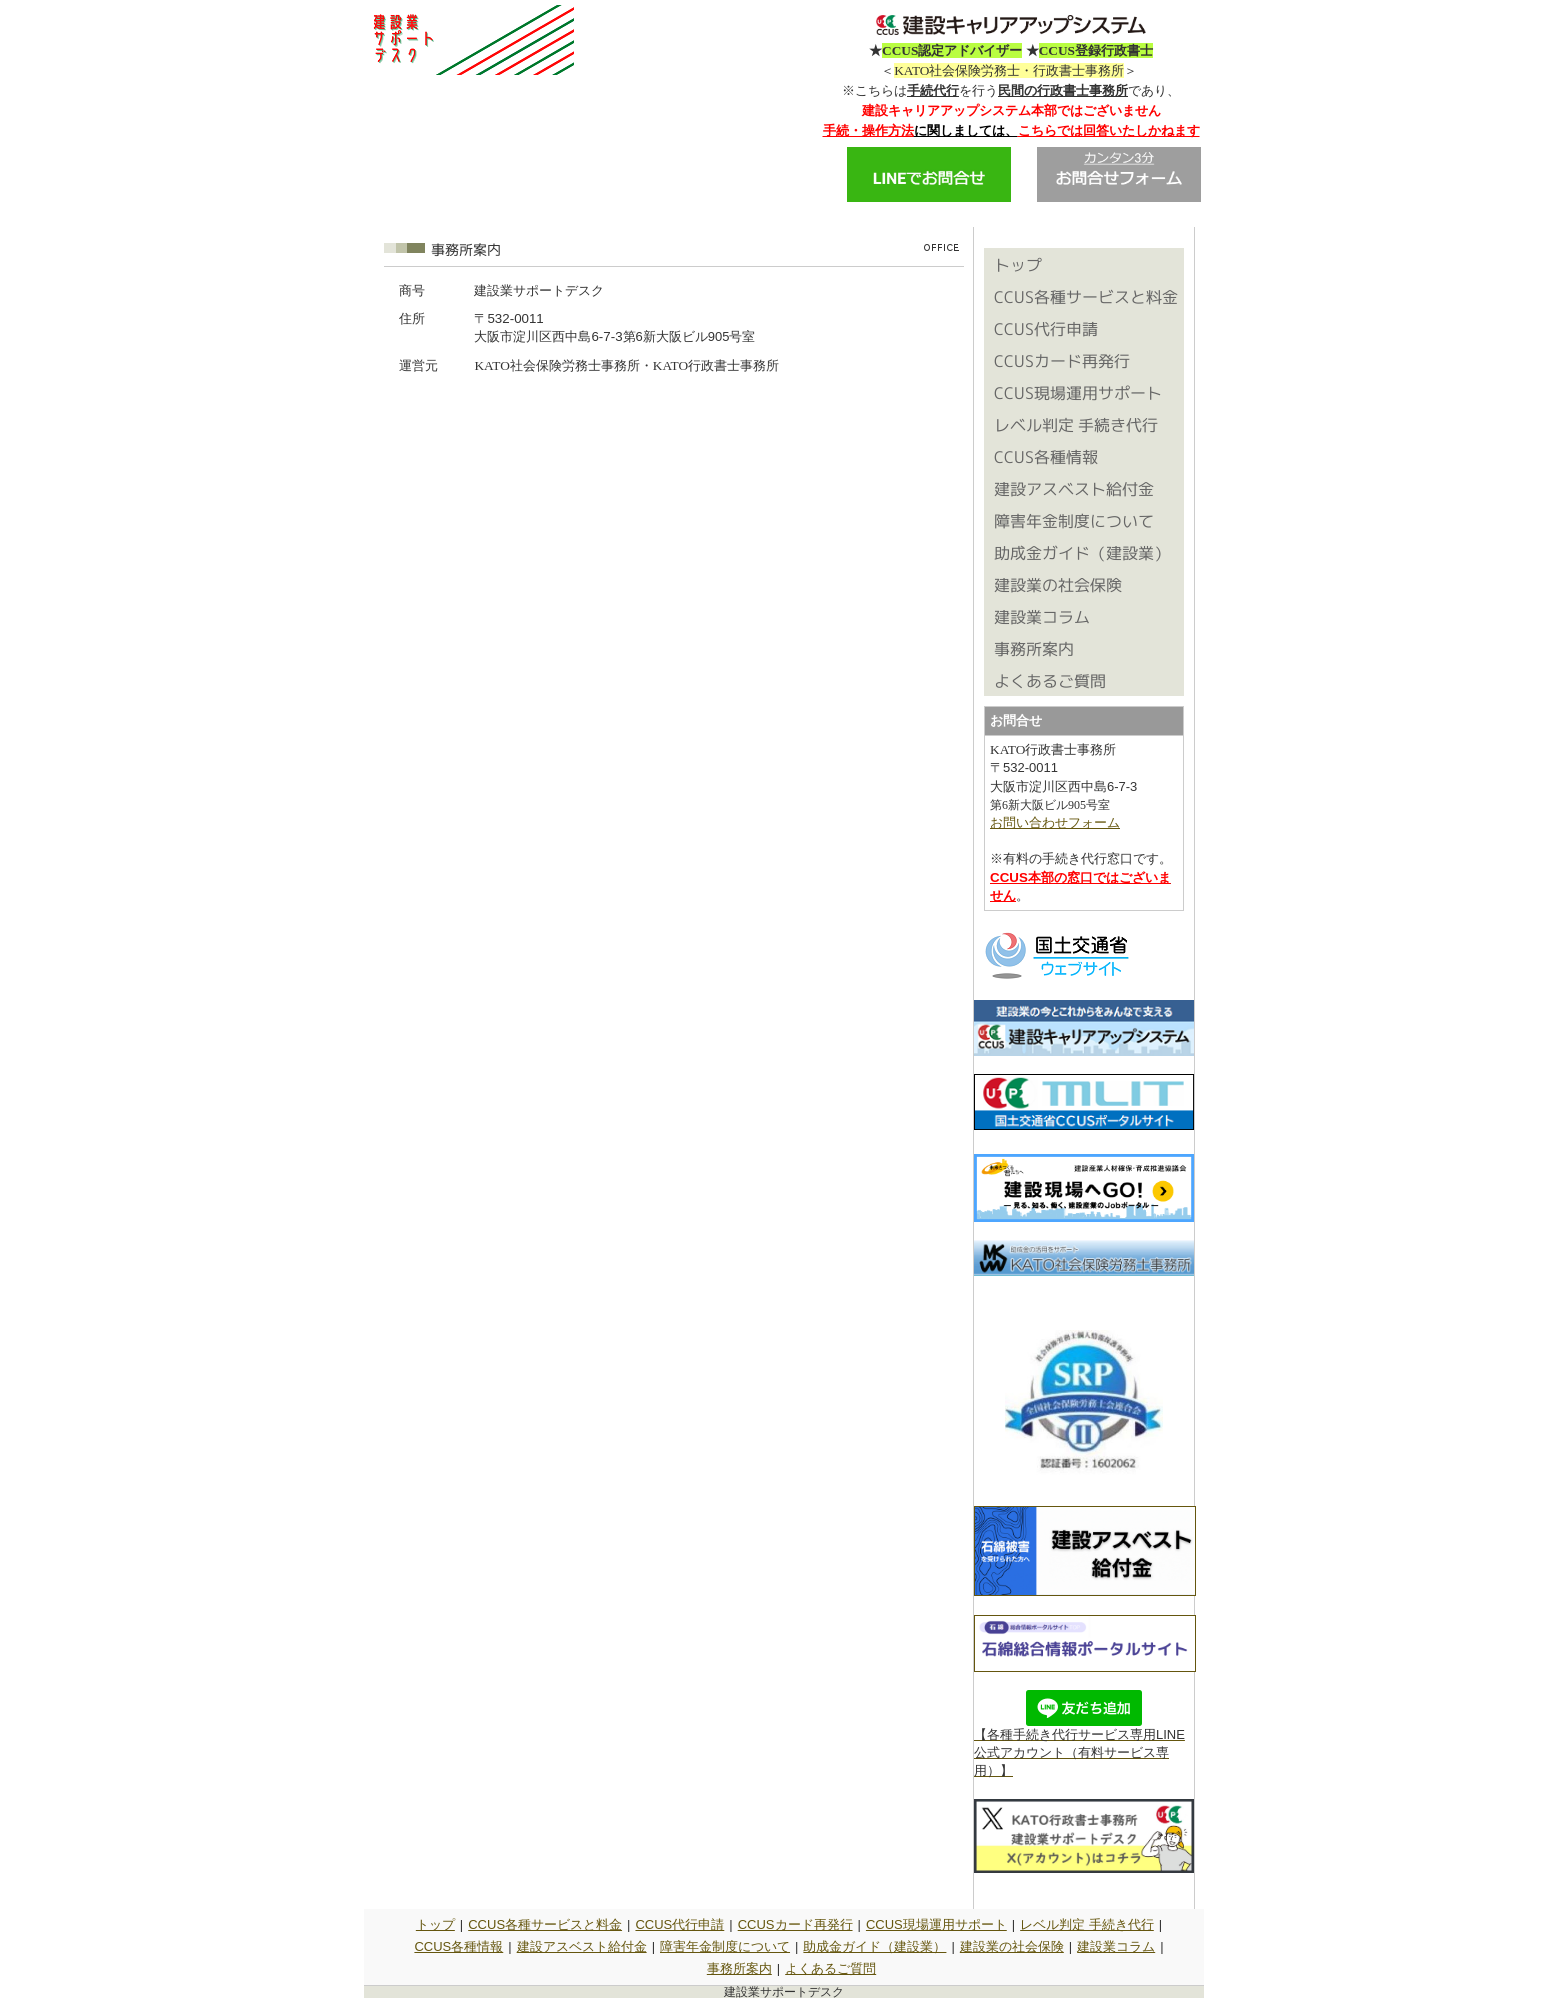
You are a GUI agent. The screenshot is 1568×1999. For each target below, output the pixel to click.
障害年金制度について (725, 1946)
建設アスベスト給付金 (582, 1946)
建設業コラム (1116, 1946)
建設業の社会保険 (1012, 1946)
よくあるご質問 (830, 1968)
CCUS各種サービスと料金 (545, 1924)
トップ (435, 1924)
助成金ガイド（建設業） (874, 1946)
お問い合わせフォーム (1055, 822)
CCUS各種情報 (458, 1946)
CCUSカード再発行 (795, 1924)
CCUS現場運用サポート (936, 1924)
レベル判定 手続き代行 (1087, 1924)
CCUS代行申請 (679, 1924)
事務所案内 (739, 1968)
